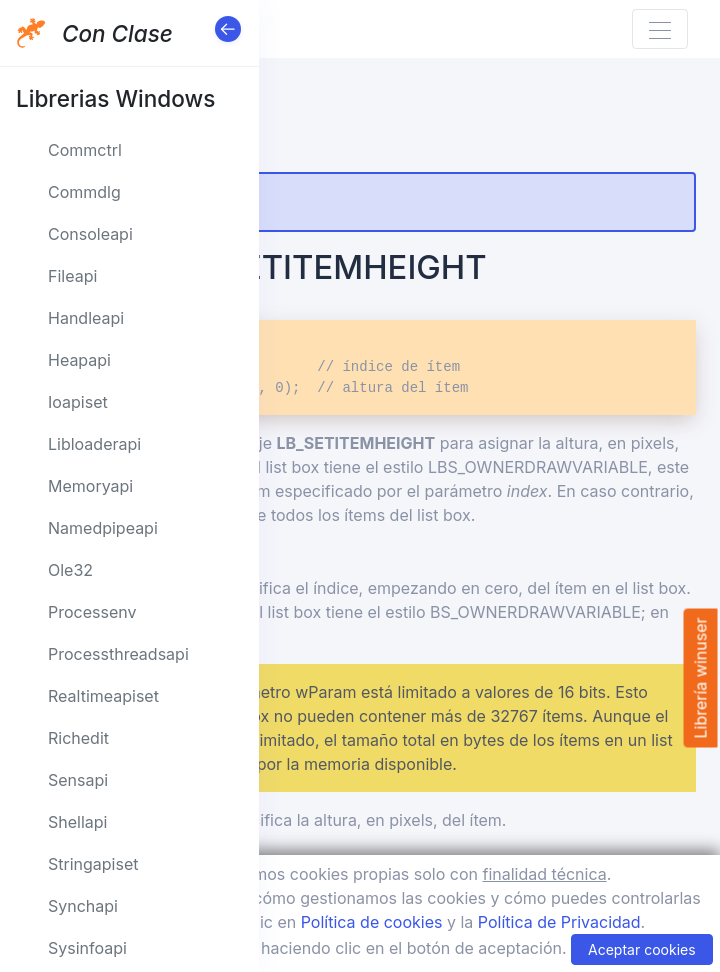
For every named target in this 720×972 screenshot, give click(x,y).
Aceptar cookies (642, 949)
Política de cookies (372, 922)
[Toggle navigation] (660, 29)
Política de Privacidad (559, 922)
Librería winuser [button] (700, 677)
